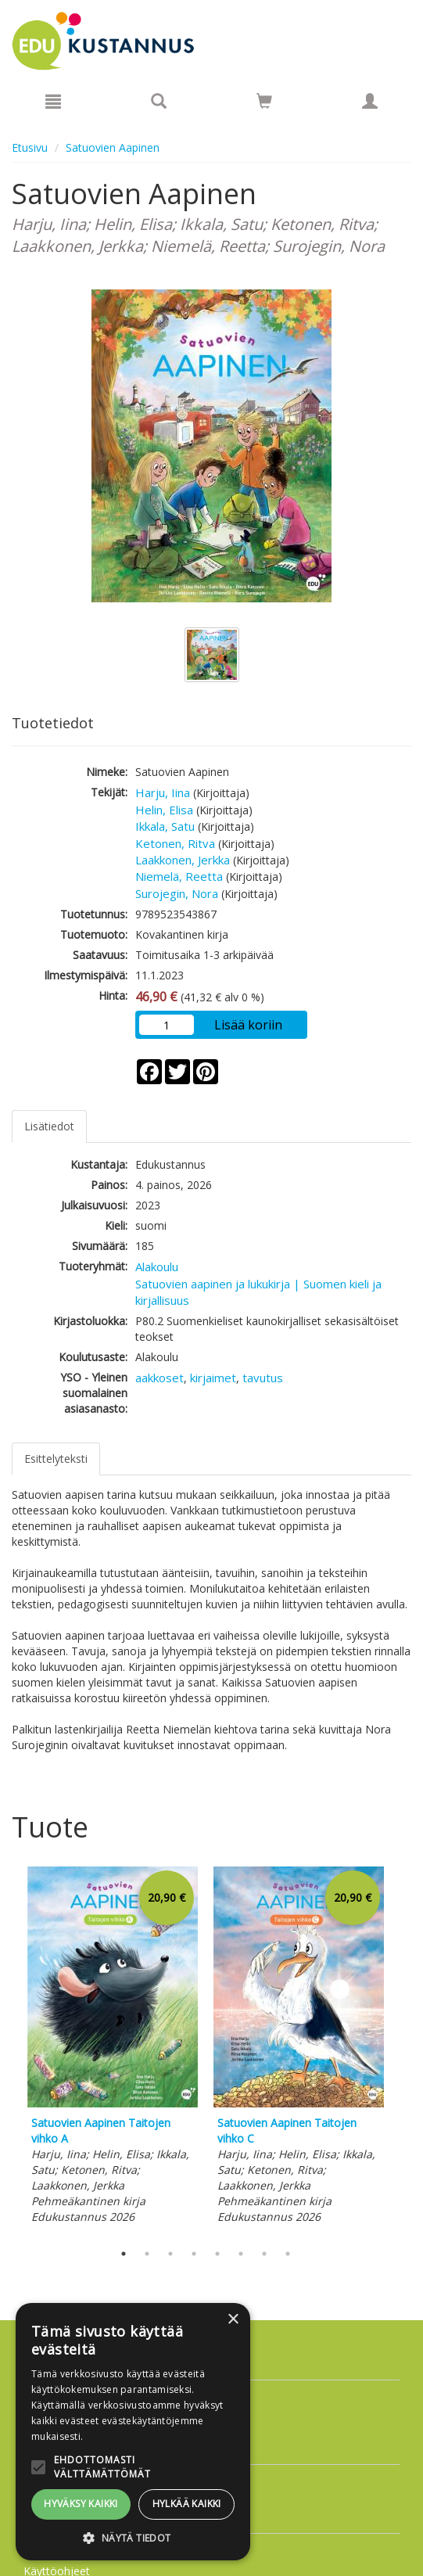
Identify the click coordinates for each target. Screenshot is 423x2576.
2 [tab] (147, 2254)
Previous (8, 2050)
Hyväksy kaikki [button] (81, 2503)
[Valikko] (53, 101)
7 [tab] (264, 2254)
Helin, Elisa (164, 809)
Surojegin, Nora (176, 893)
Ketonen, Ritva (175, 843)
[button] (133, 2537)
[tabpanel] (113, 2047)
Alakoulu (156, 1266)
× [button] (232, 2320)
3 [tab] (170, 2254)
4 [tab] (194, 2254)
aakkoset (159, 1377)
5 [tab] (217, 2254)
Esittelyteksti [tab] (56, 1458)
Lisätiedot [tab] (49, 1126)
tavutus (262, 1377)
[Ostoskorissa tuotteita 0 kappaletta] (264, 103)
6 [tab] (241, 2254)
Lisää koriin (248, 1024)
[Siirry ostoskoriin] (264, 101)
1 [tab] (123, 2254)
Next (403, 2050)
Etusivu (30, 147)
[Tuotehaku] (159, 101)
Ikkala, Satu (165, 826)
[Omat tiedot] (370, 101)
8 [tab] (288, 2254)
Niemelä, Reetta (179, 876)
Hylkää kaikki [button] (186, 2503)
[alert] (133, 2431)
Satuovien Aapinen (113, 147)
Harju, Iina (162, 792)
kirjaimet (213, 1377)
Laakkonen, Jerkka (182, 860)
